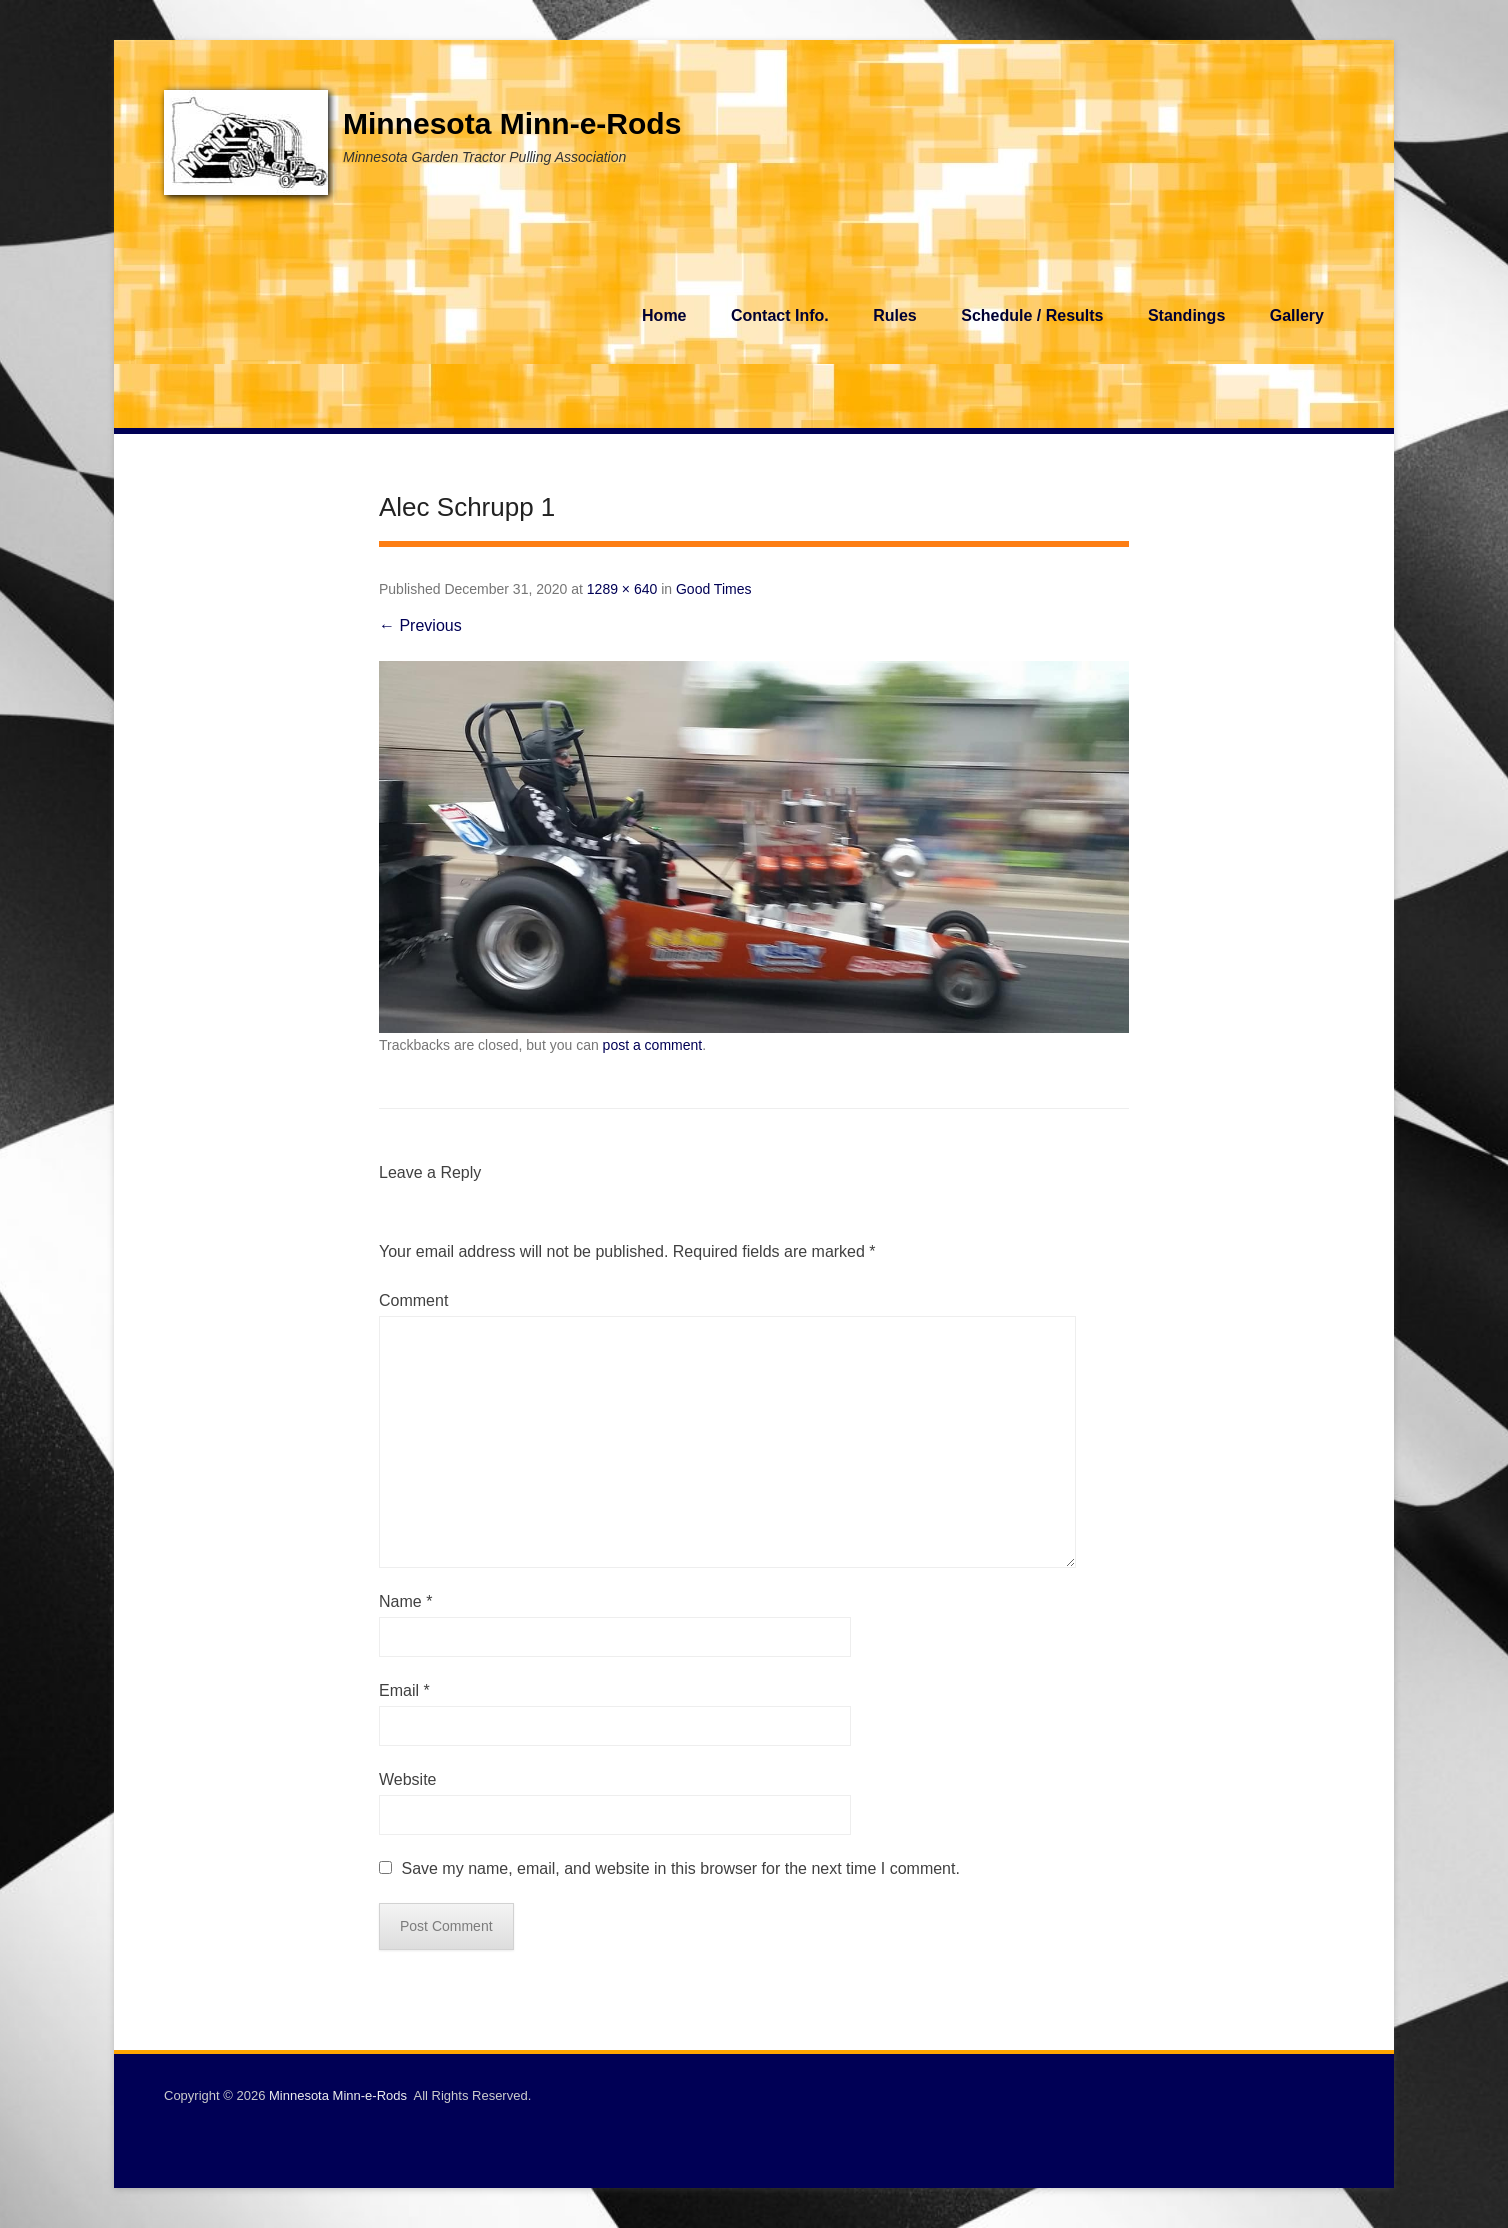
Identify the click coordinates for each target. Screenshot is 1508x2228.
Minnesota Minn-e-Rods (512, 123)
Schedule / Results (1032, 315)
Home (664, 315)
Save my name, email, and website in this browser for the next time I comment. (680, 1868)
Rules (895, 315)
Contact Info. (780, 315)
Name (405, 1601)
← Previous (420, 625)
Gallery (1297, 315)
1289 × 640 (622, 589)
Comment (413, 1300)
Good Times (713, 589)
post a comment (653, 1045)
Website (408, 1779)
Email (404, 1690)
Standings (1186, 315)
